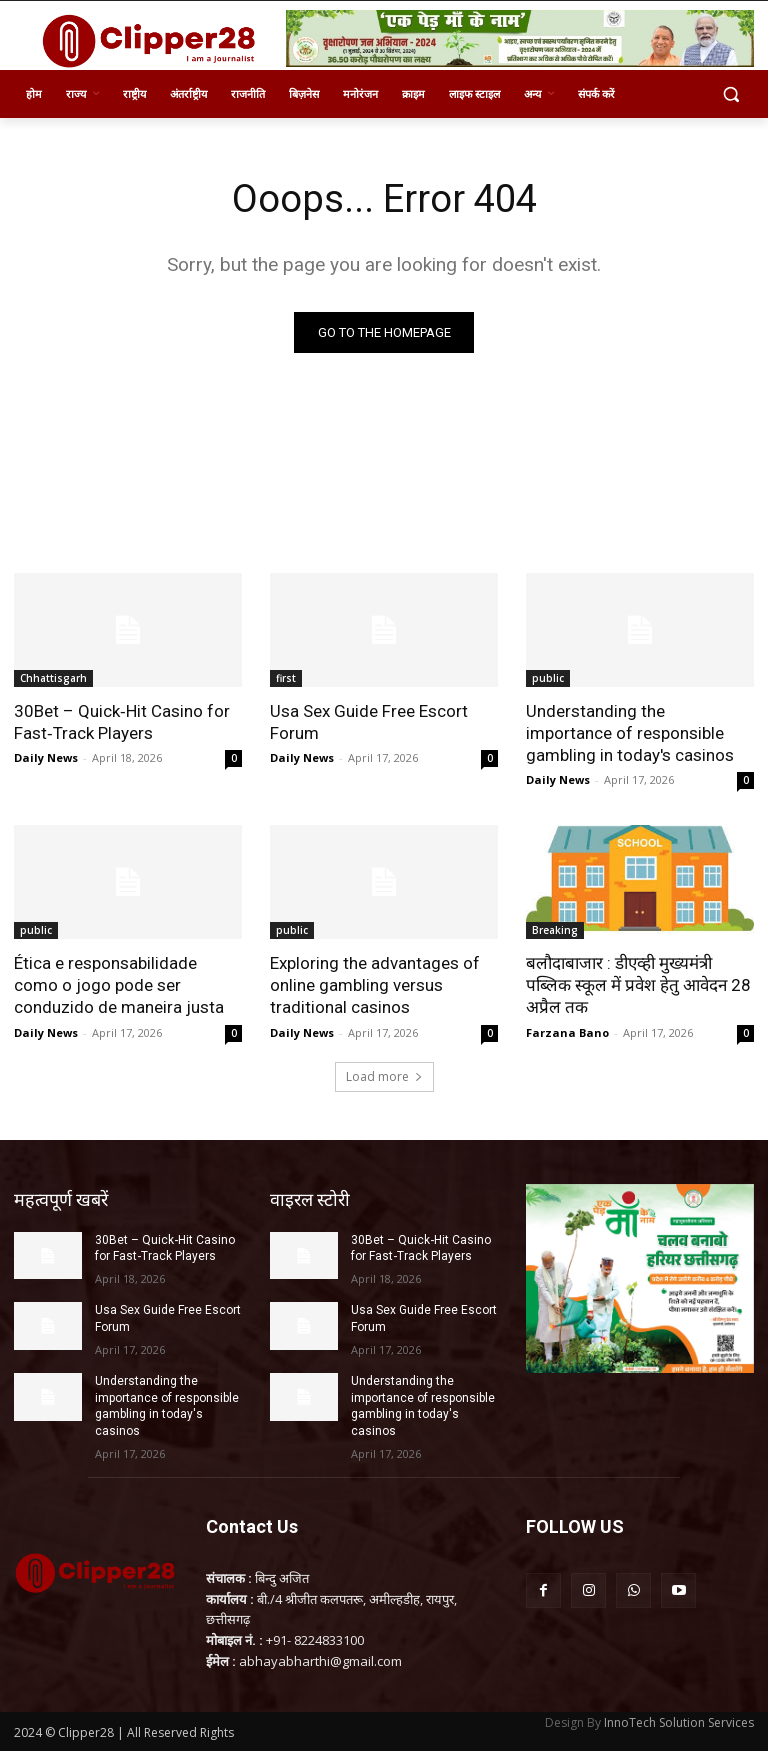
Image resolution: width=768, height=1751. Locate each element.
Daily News (46, 757)
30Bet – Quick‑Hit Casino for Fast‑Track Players (122, 722)
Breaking (555, 930)
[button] (730, 94)
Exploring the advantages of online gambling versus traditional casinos (375, 985)
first (286, 678)
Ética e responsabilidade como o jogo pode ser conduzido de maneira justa (119, 985)
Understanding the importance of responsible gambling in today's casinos (630, 733)
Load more (384, 1076)
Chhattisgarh (53, 678)
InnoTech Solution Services (679, 1722)
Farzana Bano (567, 1032)
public (548, 678)
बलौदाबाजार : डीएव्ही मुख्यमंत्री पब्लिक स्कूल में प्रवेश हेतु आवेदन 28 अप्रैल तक (638, 985)
